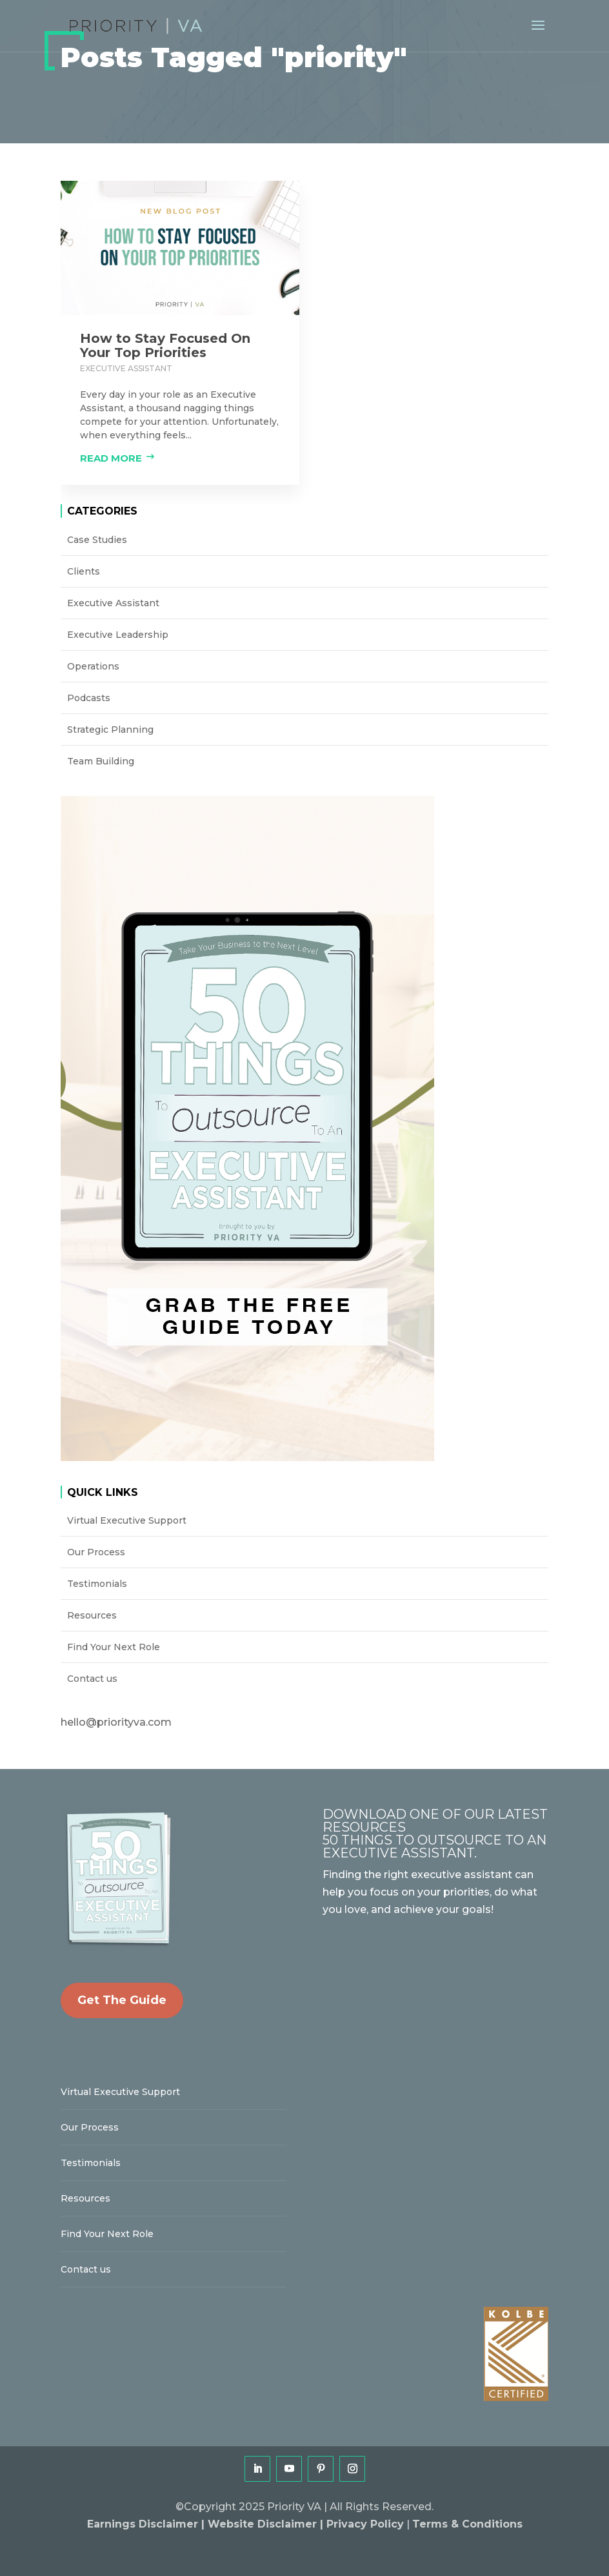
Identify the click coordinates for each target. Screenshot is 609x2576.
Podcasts (88, 698)
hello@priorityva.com (116, 1722)
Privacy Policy (365, 2524)
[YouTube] (289, 2469)
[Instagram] (352, 2469)
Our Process (96, 1552)
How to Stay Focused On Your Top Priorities (165, 345)
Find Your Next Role (113, 1647)
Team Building (100, 761)
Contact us (92, 1678)
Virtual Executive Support (126, 1520)
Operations (93, 666)
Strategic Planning (110, 729)
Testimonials (97, 1584)
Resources (92, 1615)
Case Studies (97, 540)
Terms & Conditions (467, 2524)
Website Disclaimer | (267, 2524)
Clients (83, 571)
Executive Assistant (126, 368)
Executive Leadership (117, 634)
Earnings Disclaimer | (147, 2524)
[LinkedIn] (257, 2469)
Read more (111, 458)
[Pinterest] (321, 2469)
